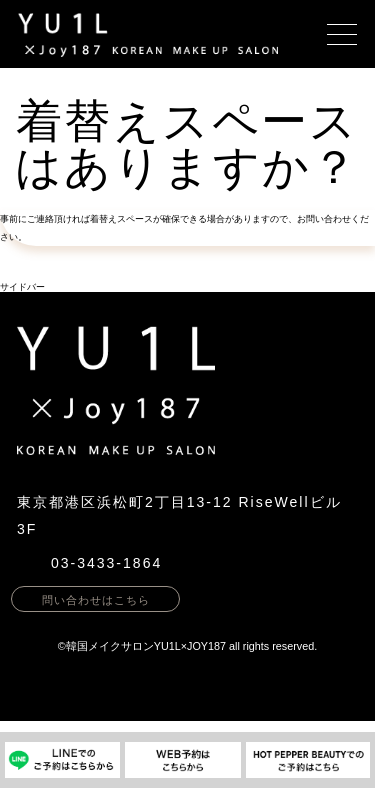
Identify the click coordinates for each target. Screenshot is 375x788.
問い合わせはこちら (96, 600)
